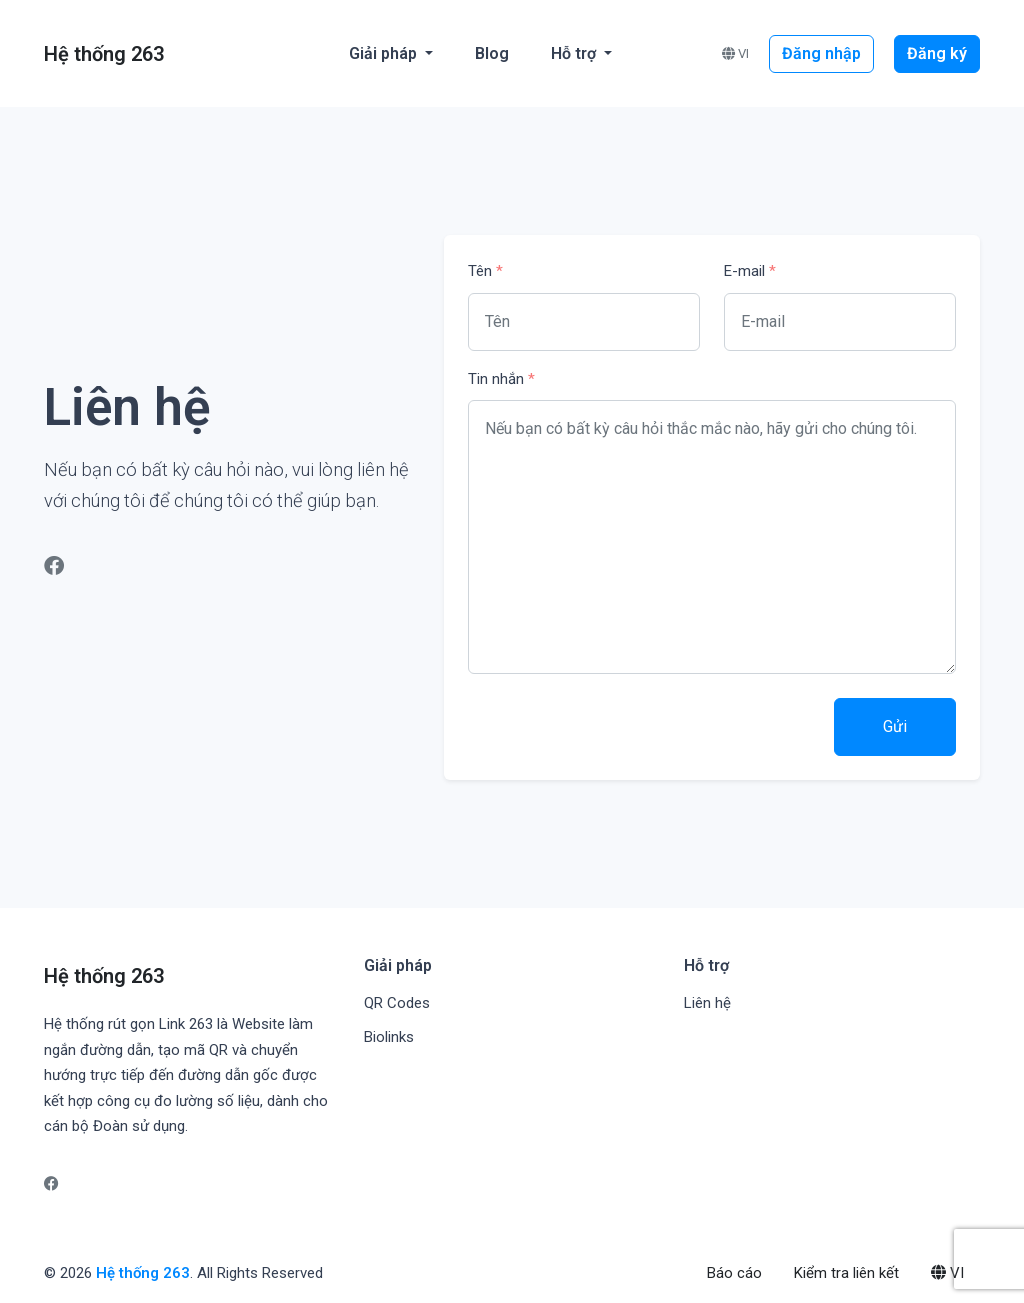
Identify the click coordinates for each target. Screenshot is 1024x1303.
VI (735, 53)
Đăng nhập (821, 53)
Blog (492, 53)
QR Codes (397, 1003)
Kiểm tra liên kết (846, 1273)
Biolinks (389, 1037)
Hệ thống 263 (143, 1273)
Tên (485, 271)
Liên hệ (707, 1003)
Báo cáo (734, 1273)
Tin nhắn (501, 379)
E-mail (750, 271)
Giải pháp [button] (385, 53)
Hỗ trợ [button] (575, 53)
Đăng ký (937, 53)
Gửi (895, 726)
